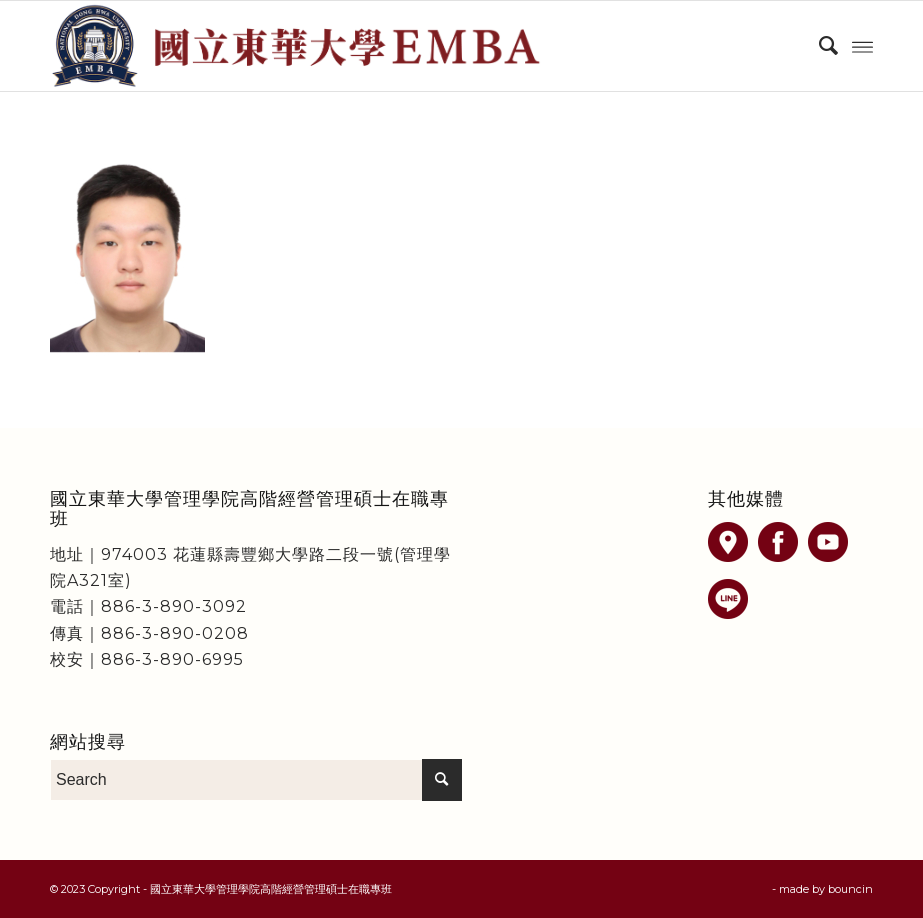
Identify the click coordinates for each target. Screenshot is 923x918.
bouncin (850, 889)
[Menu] (862, 46)
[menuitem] (818, 46)
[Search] (818, 46)
